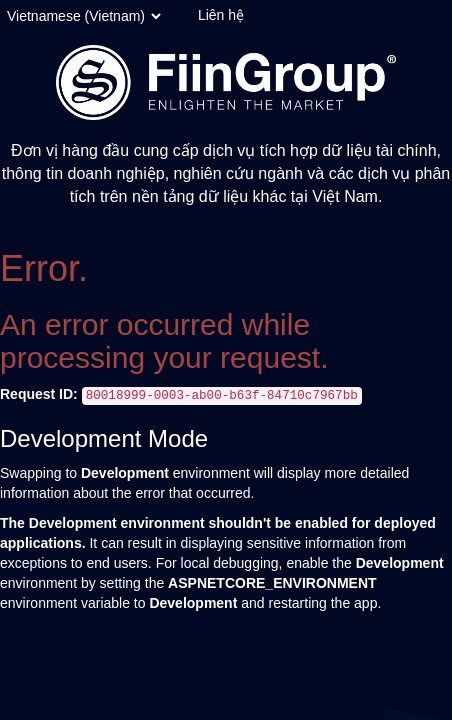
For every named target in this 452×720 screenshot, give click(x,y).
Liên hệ (221, 15)
